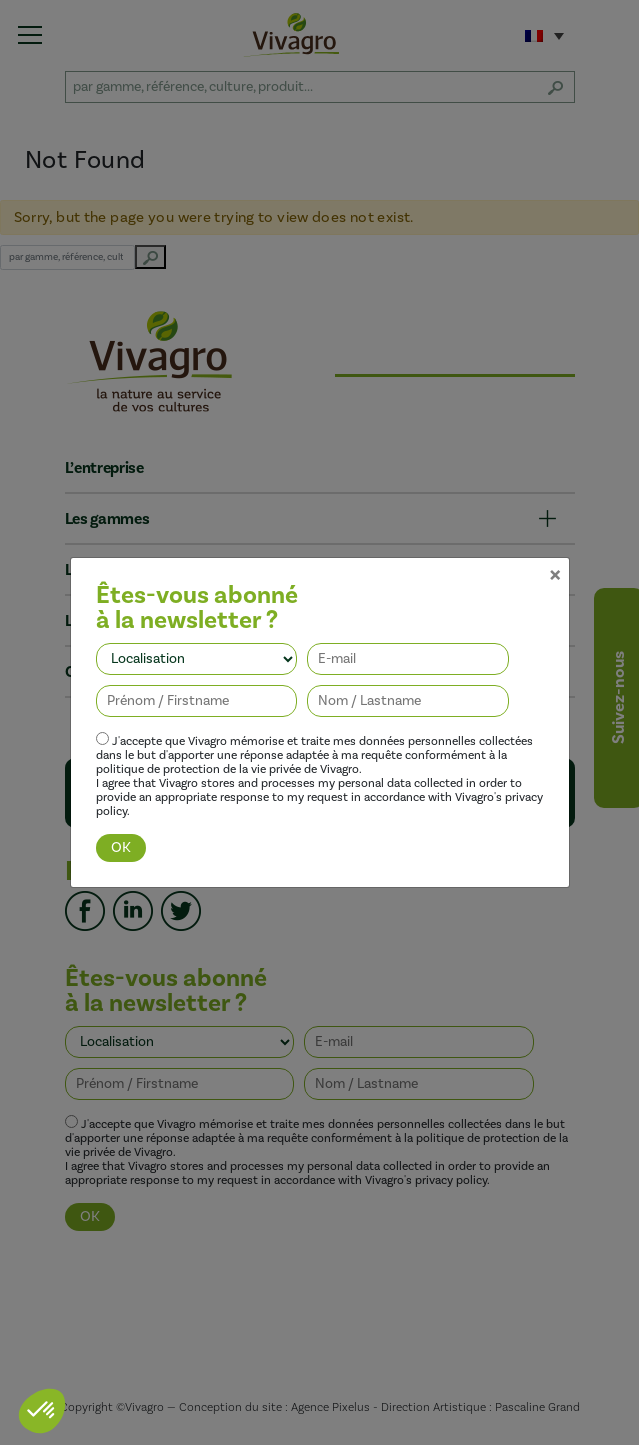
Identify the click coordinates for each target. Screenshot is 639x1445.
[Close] (555, 548)
